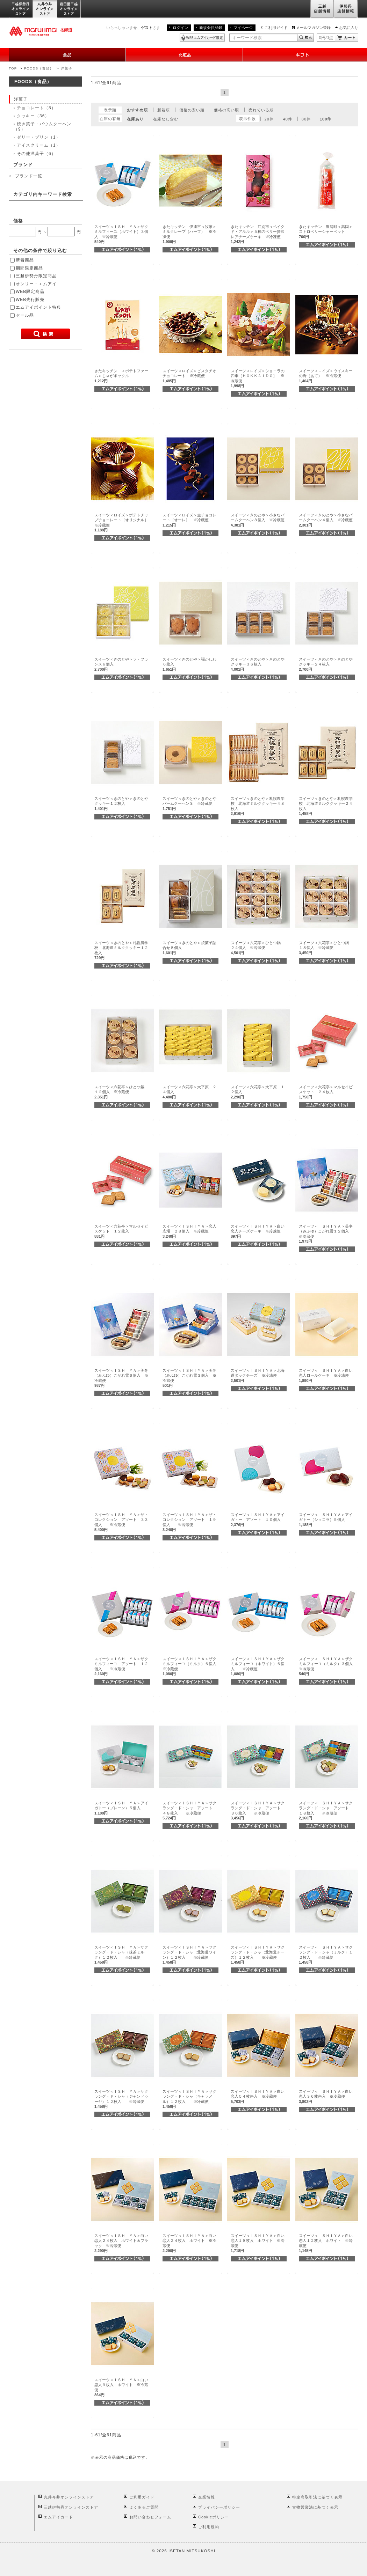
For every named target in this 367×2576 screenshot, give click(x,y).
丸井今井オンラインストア (45, 9)
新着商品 (25, 260)
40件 (287, 119)
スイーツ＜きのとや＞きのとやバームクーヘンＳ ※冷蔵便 (189, 803)
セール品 (25, 315)
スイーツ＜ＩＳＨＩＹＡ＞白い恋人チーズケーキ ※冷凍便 (258, 1231)
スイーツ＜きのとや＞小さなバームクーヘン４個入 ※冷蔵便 (326, 520)
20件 (269, 119)
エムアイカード (58, 2517)
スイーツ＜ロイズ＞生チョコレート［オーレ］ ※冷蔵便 (189, 520)
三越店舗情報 (322, 9)
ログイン (180, 27)
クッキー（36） (33, 115)
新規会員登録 (210, 27)
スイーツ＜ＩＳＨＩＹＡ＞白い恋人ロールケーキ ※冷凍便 (326, 1375)
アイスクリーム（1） (38, 145)
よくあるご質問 (144, 2507)
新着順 (163, 110)
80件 (306, 119)
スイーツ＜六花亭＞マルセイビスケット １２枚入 (121, 1231)
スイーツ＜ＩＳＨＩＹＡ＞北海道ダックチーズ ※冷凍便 (258, 1375)
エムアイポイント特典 (38, 307)
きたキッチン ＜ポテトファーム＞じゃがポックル (121, 376)
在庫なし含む (165, 119)
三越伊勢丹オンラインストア (21, 9)
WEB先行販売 (30, 299)
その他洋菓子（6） (36, 153)
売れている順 (261, 110)
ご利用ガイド (276, 27)
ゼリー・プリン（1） (38, 137)
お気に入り (348, 27)
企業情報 (206, 2497)
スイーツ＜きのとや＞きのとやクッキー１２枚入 (121, 803)
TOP (13, 68)
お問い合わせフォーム (150, 2517)
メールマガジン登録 (313, 27)
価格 (18, 220)
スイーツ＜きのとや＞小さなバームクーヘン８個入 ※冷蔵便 (258, 520)
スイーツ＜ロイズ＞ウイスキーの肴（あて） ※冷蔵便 (326, 376)
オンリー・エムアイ (36, 283)
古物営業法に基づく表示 (315, 2507)
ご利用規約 (208, 2527)
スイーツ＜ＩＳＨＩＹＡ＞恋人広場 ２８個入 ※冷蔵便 (189, 1231)
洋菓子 (66, 68)
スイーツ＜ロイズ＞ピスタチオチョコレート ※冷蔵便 (189, 376)
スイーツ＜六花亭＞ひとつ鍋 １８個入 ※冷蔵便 (326, 948)
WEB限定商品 (30, 291)
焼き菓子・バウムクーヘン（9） (42, 126)
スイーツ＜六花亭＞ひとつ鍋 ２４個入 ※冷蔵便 (258, 948)
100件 (325, 119)
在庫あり (135, 119)
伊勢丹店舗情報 (346, 9)
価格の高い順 (226, 110)
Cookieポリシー (213, 2517)
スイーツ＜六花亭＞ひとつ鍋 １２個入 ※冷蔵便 (121, 1092)
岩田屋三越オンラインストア (69, 9)
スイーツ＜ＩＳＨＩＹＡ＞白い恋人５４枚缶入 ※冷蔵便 (258, 2096)
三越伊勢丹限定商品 (36, 275)
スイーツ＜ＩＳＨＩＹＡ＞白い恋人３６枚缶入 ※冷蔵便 (326, 2096)
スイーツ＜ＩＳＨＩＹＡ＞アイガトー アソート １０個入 (258, 1520)
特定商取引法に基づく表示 (317, 2497)
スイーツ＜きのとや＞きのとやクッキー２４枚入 (326, 664)
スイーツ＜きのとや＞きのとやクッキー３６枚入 (258, 664)
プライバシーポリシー (219, 2507)
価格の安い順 (191, 110)
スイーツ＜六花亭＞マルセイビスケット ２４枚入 (326, 1092)
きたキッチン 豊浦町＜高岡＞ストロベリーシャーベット (326, 232)
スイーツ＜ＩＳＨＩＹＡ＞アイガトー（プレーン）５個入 (121, 1808)
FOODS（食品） (38, 68)
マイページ (243, 27)
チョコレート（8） (36, 107)
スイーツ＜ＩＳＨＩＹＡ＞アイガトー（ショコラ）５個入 (326, 1520)
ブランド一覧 (28, 176)
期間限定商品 (29, 268)
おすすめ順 (137, 110)
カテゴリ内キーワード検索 (42, 194)
